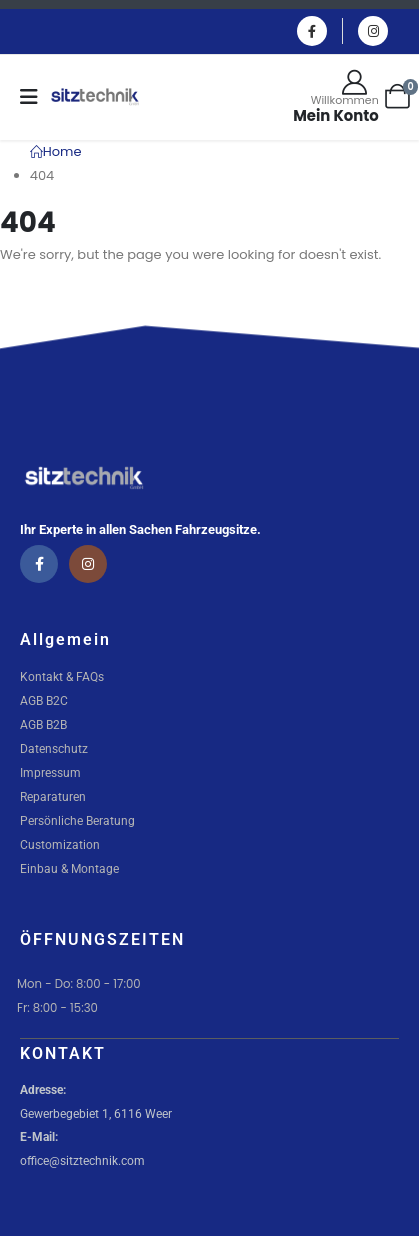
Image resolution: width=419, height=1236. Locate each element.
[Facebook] (312, 31)
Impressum (50, 773)
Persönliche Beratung (77, 821)
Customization (60, 845)
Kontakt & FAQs (62, 677)
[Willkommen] (336, 97)
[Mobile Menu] (35, 97)
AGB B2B (43, 725)
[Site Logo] (95, 97)
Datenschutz (54, 749)
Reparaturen (53, 797)
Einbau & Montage (69, 869)
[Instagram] (373, 31)
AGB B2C (44, 701)
